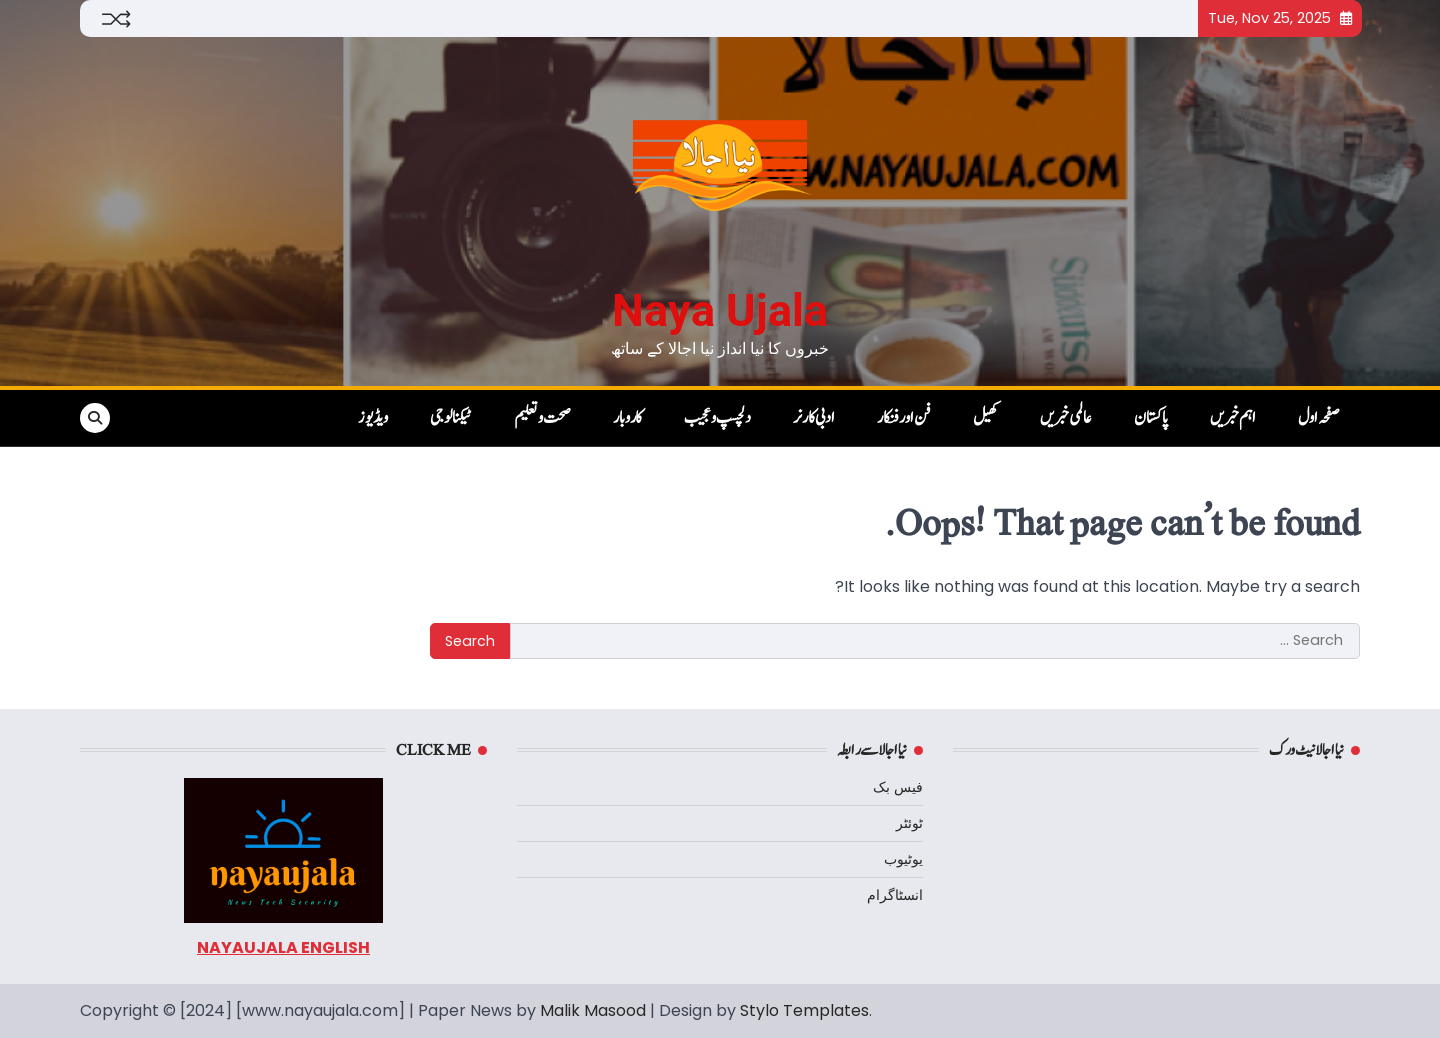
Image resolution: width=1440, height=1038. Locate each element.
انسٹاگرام (895, 895)
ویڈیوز (373, 418)
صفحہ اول (1318, 418)
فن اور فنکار (904, 418)
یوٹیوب (903, 859)
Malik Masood (593, 1010)
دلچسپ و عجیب (717, 418)
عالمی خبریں (1066, 418)
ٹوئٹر (909, 823)
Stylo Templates (804, 1010)
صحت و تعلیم (542, 418)
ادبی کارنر (814, 418)
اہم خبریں (1233, 418)
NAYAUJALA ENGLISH (283, 947)
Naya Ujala (720, 310)
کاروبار (627, 418)
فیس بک (898, 787)
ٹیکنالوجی (451, 418)
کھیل (985, 418)
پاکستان (1151, 418)
